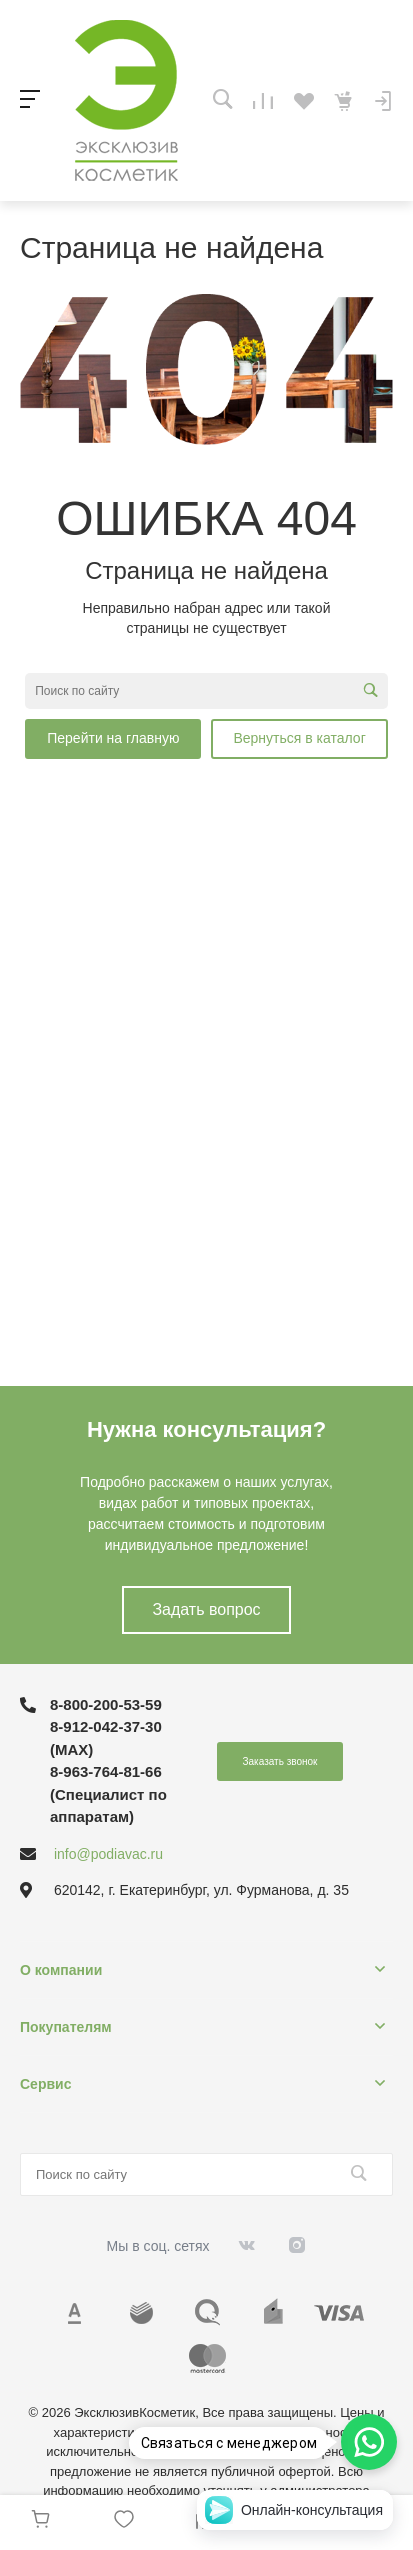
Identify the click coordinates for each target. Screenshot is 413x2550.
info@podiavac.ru (108, 1854)
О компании (61, 1970)
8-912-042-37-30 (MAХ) (106, 1738)
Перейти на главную (113, 738)
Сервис (45, 2084)
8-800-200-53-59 (106, 1704)
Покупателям (66, 2027)
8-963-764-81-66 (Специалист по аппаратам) (108, 1794)
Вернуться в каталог (299, 738)
